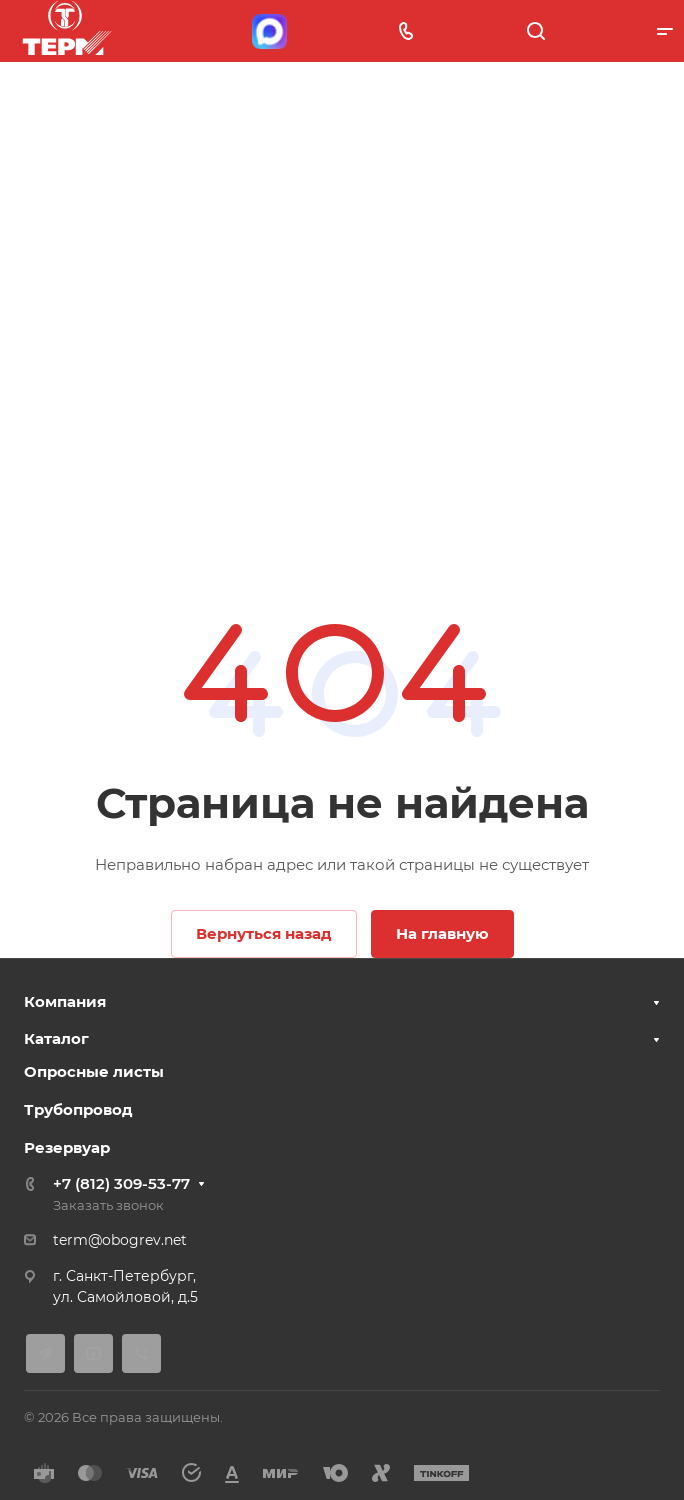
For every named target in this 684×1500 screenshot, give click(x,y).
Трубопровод (78, 1109)
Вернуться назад (264, 933)
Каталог (56, 1038)
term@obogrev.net (120, 1240)
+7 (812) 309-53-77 (121, 1183)
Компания (65, 1001)
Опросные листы (94, 1071)
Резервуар (67, 1147)
